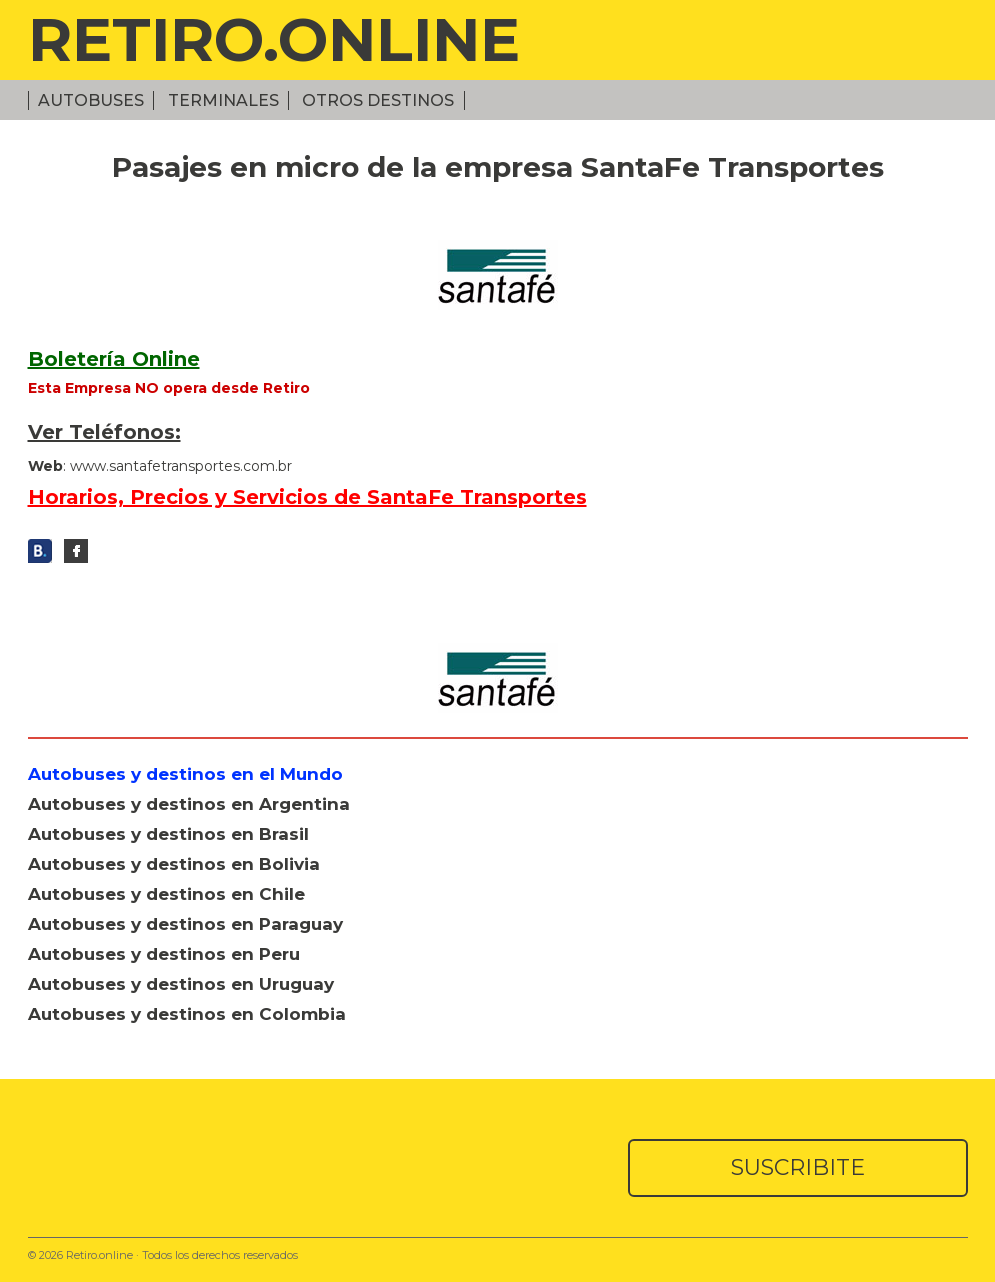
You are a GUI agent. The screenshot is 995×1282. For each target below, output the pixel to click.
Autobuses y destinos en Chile (166, 894)
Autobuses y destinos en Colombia (187, 1014)
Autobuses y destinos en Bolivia (174, 864)
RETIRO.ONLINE (274, 39)
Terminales (223, 100)
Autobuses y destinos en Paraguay (185, 924)
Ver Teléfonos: (104, 432)
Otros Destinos (378, 100)
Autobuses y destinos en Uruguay (181, 984)
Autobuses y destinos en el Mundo (185, 774)
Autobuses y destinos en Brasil (168, 834)
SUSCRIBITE (798, 1167)
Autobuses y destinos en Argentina (189, 804)
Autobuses (91, 100)
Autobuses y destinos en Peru (164, 954)
